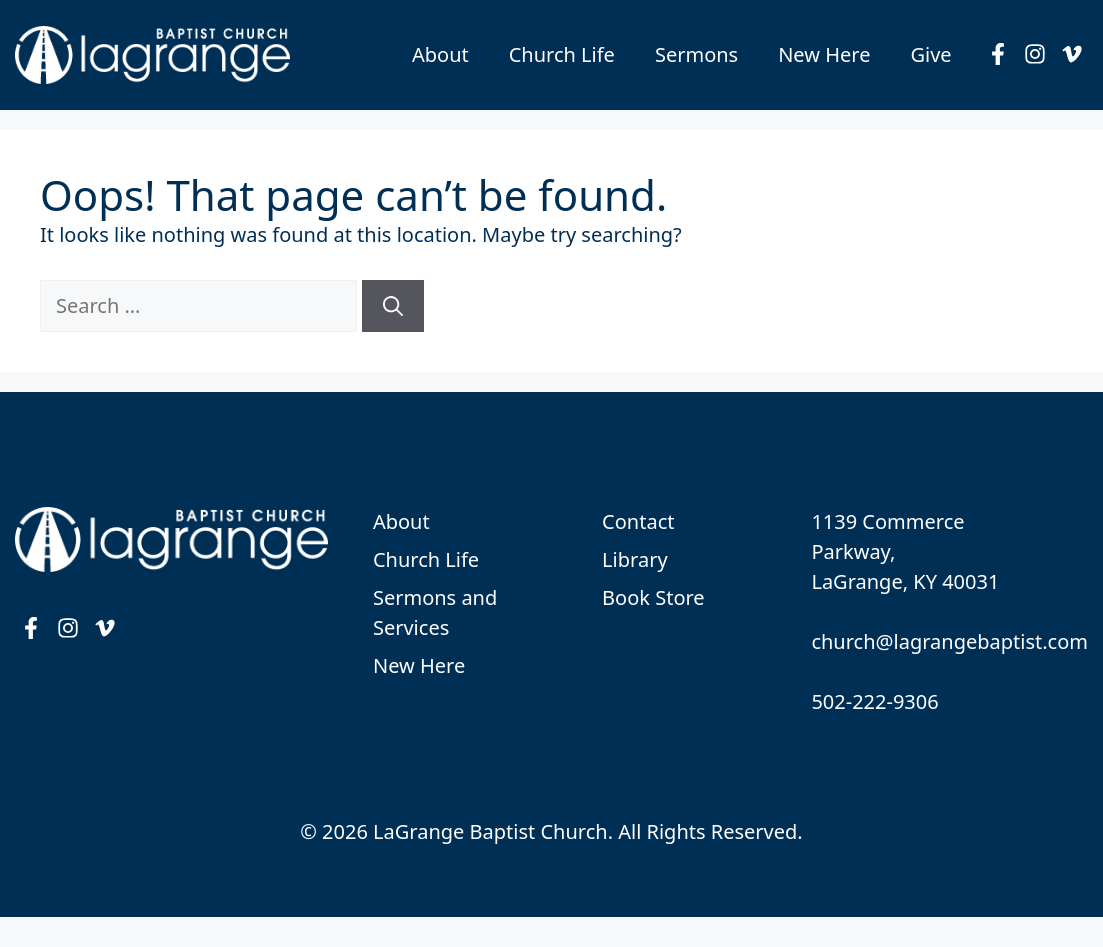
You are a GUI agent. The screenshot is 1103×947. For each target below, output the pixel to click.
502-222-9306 (874, 701)
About (440, 54)
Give (930, 54)
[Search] (393, 306)
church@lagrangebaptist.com (949, 641)
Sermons (696, 54)
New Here (824, 54)
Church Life (562, 54)
